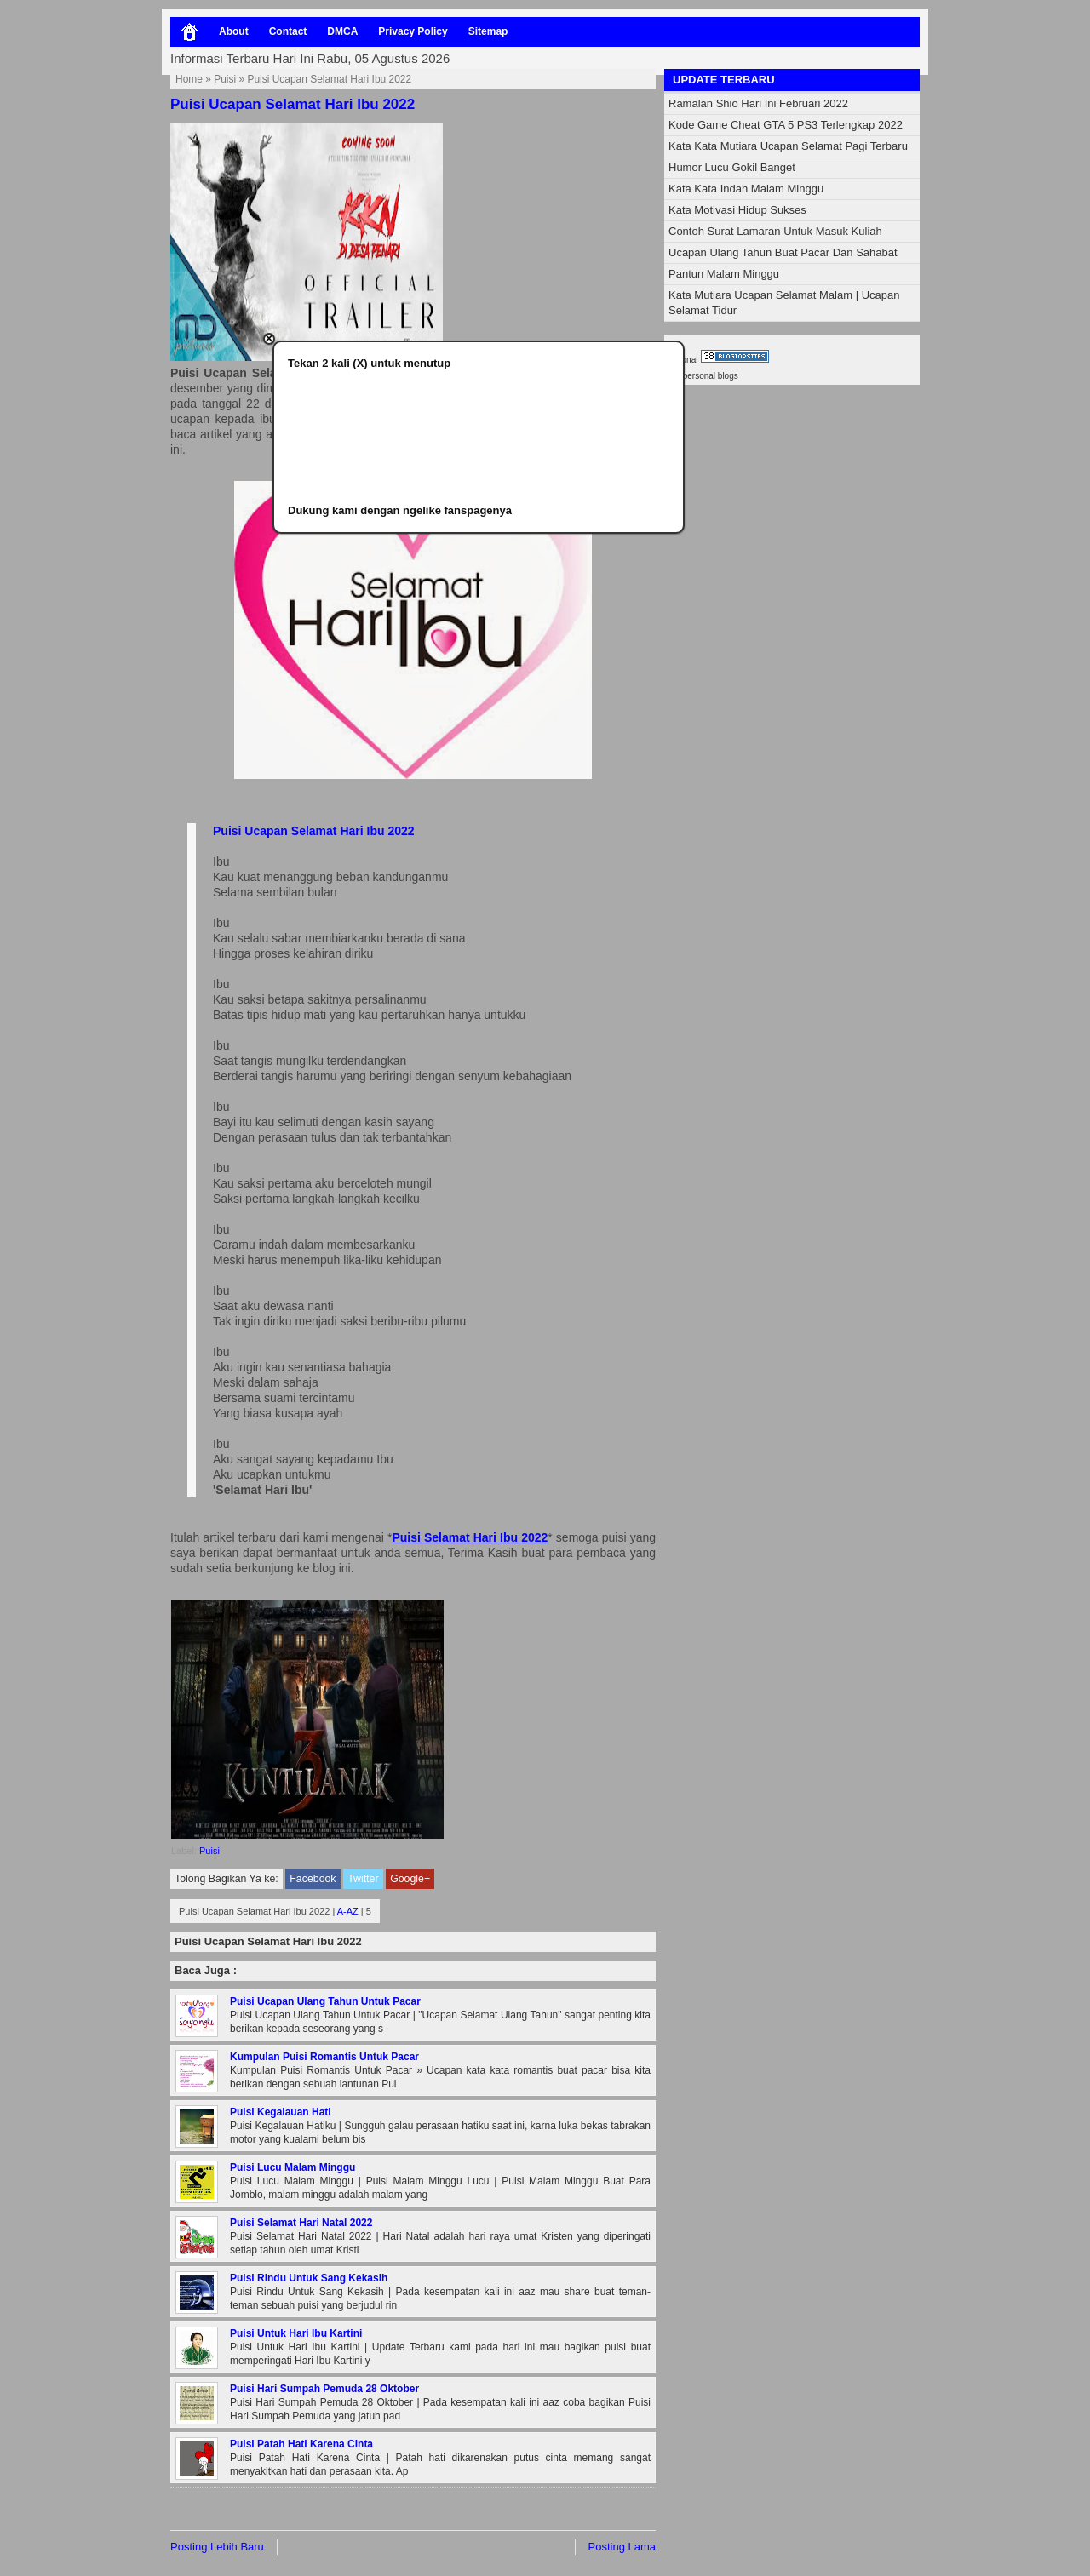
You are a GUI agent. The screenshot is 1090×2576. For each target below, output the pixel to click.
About (234, 31)
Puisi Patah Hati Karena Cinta (301, 2444)
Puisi (225, 79)
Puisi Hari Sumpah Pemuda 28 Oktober (324, 2389)
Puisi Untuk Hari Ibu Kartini (296, 2333)
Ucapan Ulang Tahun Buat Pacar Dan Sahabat (783, 252)
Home (189, 79)
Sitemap (488, 31)
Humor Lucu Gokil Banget (731, 167)
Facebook (313, 1879)
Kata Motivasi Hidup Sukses (737, 209)
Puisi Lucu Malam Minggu (292, 2167)
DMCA (342, 31)
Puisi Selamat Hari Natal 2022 (301, 2223)
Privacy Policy (412, 31)
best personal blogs (701, 376)
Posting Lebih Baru (217, 2546)
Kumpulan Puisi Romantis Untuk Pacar (324, 2057)
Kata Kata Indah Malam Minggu (745, 188)
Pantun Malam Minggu (723, 273)
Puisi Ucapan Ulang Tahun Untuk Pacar (325, 2001)
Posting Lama (622, 2546)
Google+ (410, 1879)
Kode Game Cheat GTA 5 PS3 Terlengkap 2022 (785, 124)
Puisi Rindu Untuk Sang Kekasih (308, 2278)
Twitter (362, 1879)
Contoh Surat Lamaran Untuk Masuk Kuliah (775, 231)
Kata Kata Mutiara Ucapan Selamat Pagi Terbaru (788, 146)
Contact (288, 31)
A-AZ (348, 1911)
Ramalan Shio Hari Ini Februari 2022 (758, 103)
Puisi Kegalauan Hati (280, 2112)
